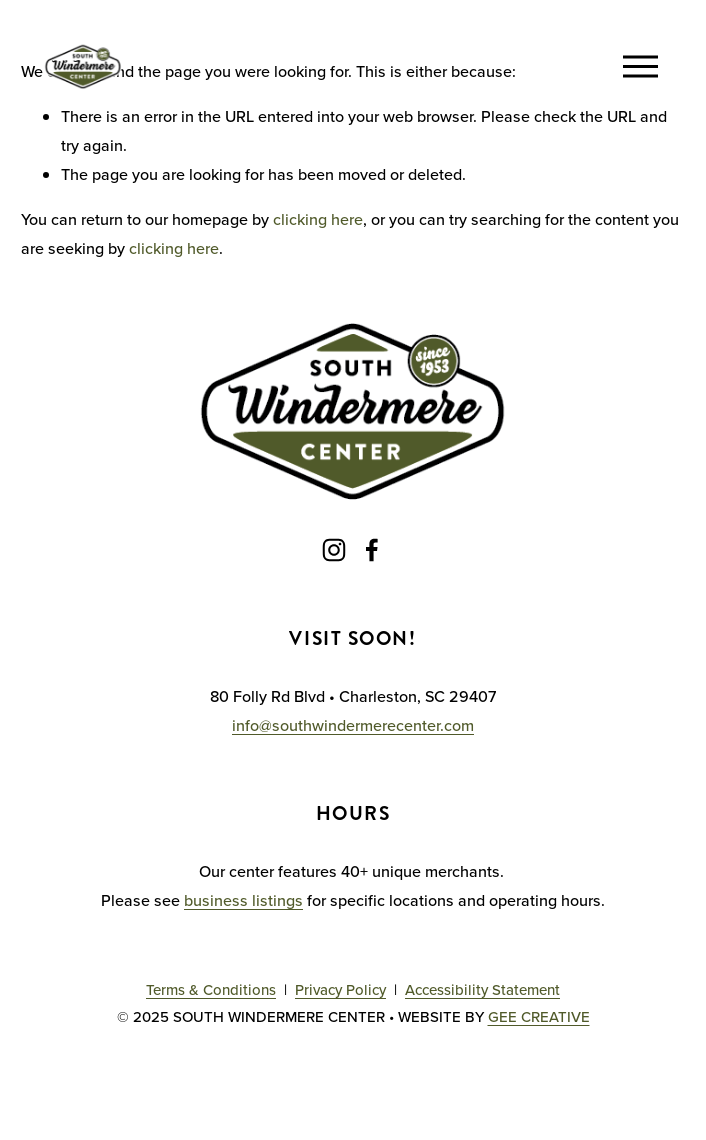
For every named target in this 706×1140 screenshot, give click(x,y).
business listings (243, 900)
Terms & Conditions (211, 989)
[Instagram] (334, 550)
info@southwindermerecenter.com (353, 725)
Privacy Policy (340, 989)
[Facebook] (372, 550)
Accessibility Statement (482, 989)
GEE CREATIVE (539, 1016)
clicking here (318, 219)
